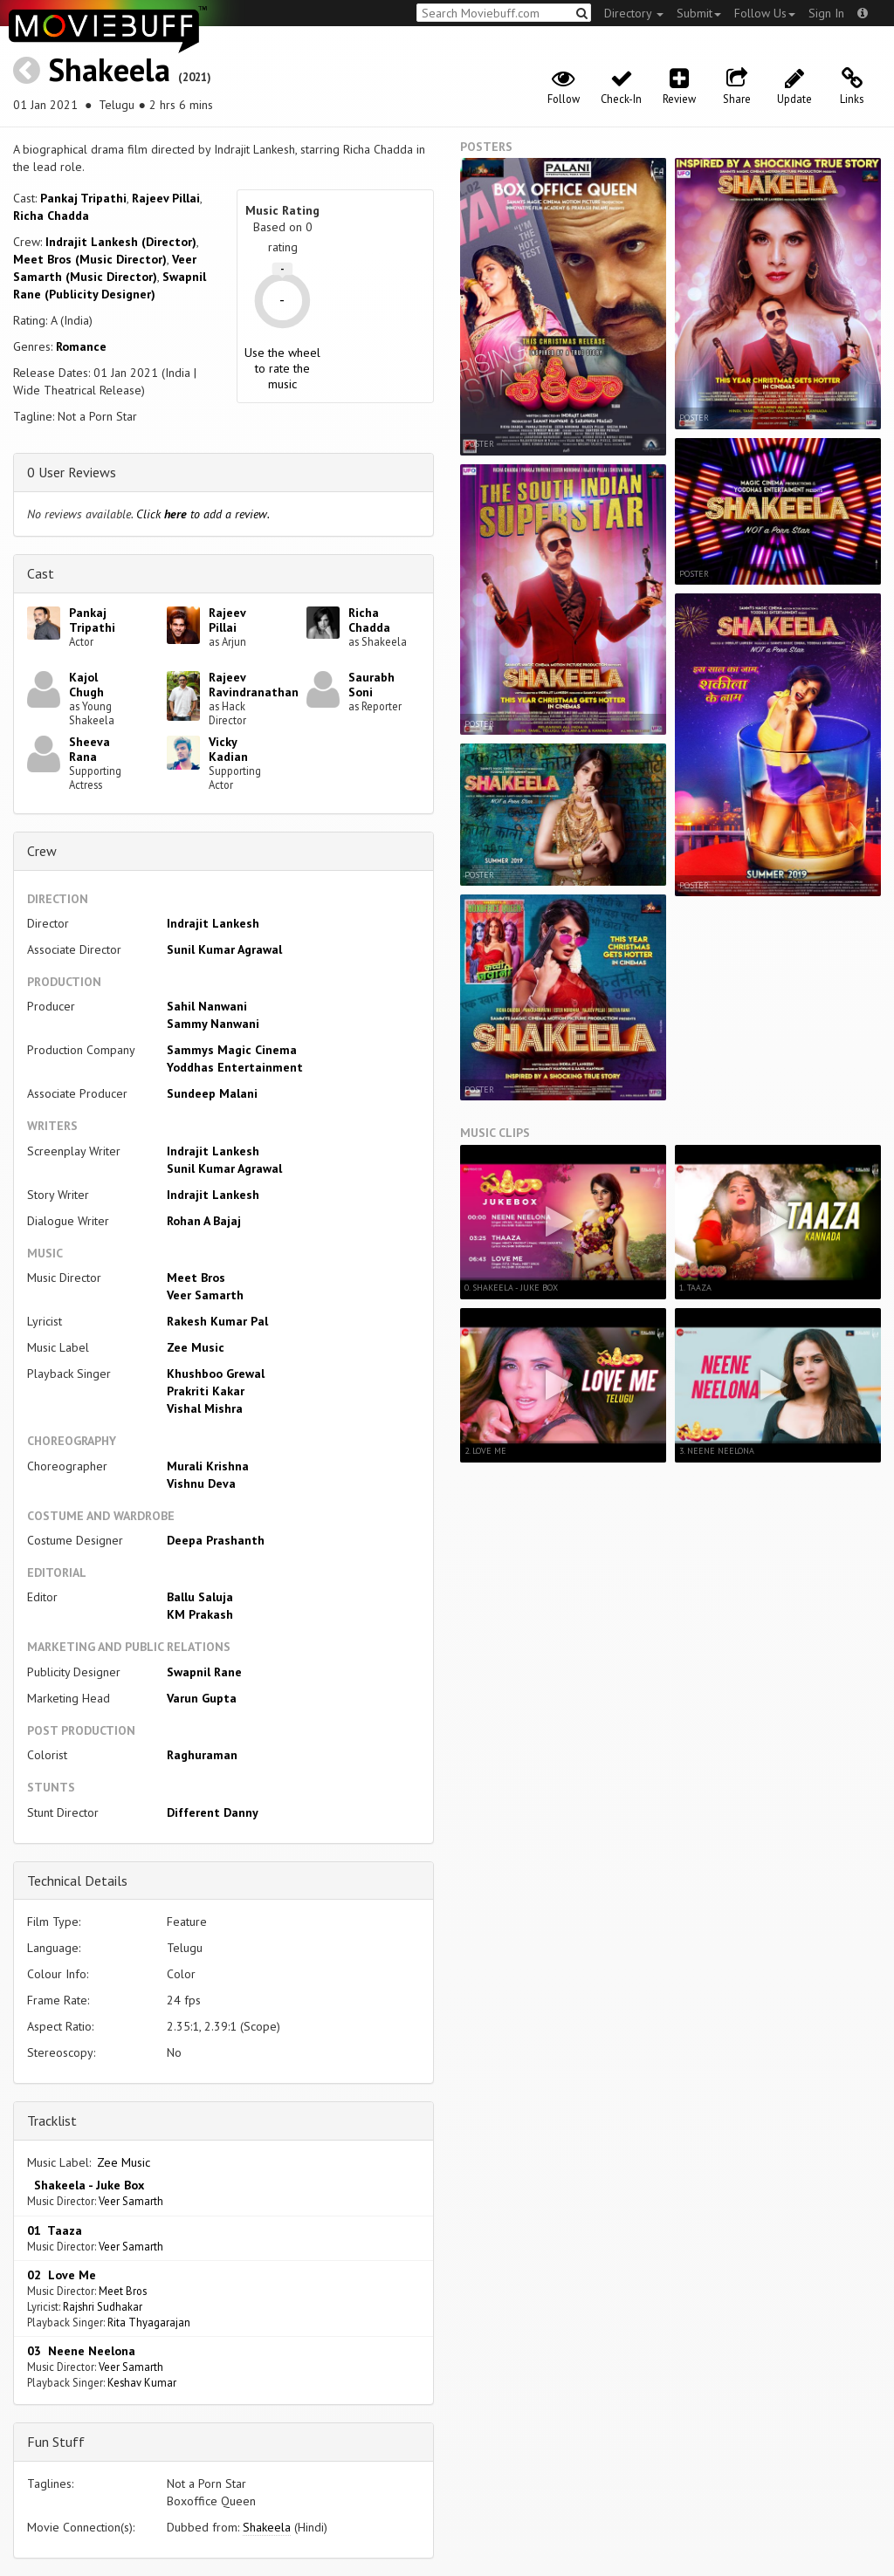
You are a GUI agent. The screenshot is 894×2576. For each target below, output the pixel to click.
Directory (634, 13)
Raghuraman (202, 1755)
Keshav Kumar (141, 2382)
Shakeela (109, 69)
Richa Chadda (51, 215)
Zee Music (195, 1347)
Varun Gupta (202, 1698)
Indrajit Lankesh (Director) (120, 242)
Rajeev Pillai (166, 198)
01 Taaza (54, 2230)
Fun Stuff (56, 2441)
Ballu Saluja (200, 1597)
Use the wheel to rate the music (282, 368)
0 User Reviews (71, 472)
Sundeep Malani (212, 1093)
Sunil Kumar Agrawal (224, 949)
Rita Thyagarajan (148, 2322)
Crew (42, 851)
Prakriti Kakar (205, 1391)
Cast (40, 573)
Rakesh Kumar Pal (217, 1321)
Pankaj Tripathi (83, 198)
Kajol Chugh (86, 684)
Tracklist (52, 2120)
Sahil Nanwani (207, 1006)
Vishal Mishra (205, 1408)
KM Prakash (200, 1614)
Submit (699, 13)
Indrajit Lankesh (213, 923)
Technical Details (77, 1880)
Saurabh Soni (371, 684)
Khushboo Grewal (216, 1373)
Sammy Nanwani (213, 1023)
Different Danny (212, 1812)
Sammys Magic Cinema (232, 1050)
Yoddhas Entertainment (235, 1067)
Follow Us (764, 13)
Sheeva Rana (89, 749)
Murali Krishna (208, 1466)
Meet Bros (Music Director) (90, 259)
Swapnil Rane (204, 1672)
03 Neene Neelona (81, 2351)
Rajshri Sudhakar (102, 2306)
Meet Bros (196, 1277)
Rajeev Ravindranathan (254, 684)
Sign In (826, 13)
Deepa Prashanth (216, 1540)
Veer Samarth (205, 1295)
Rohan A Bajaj (204, 1221)
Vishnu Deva (201, 1483)
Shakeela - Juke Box (85, 2185)
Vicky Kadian (228, 749)
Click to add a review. (203, 514)
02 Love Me (61, 2275)
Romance (81, 346)
